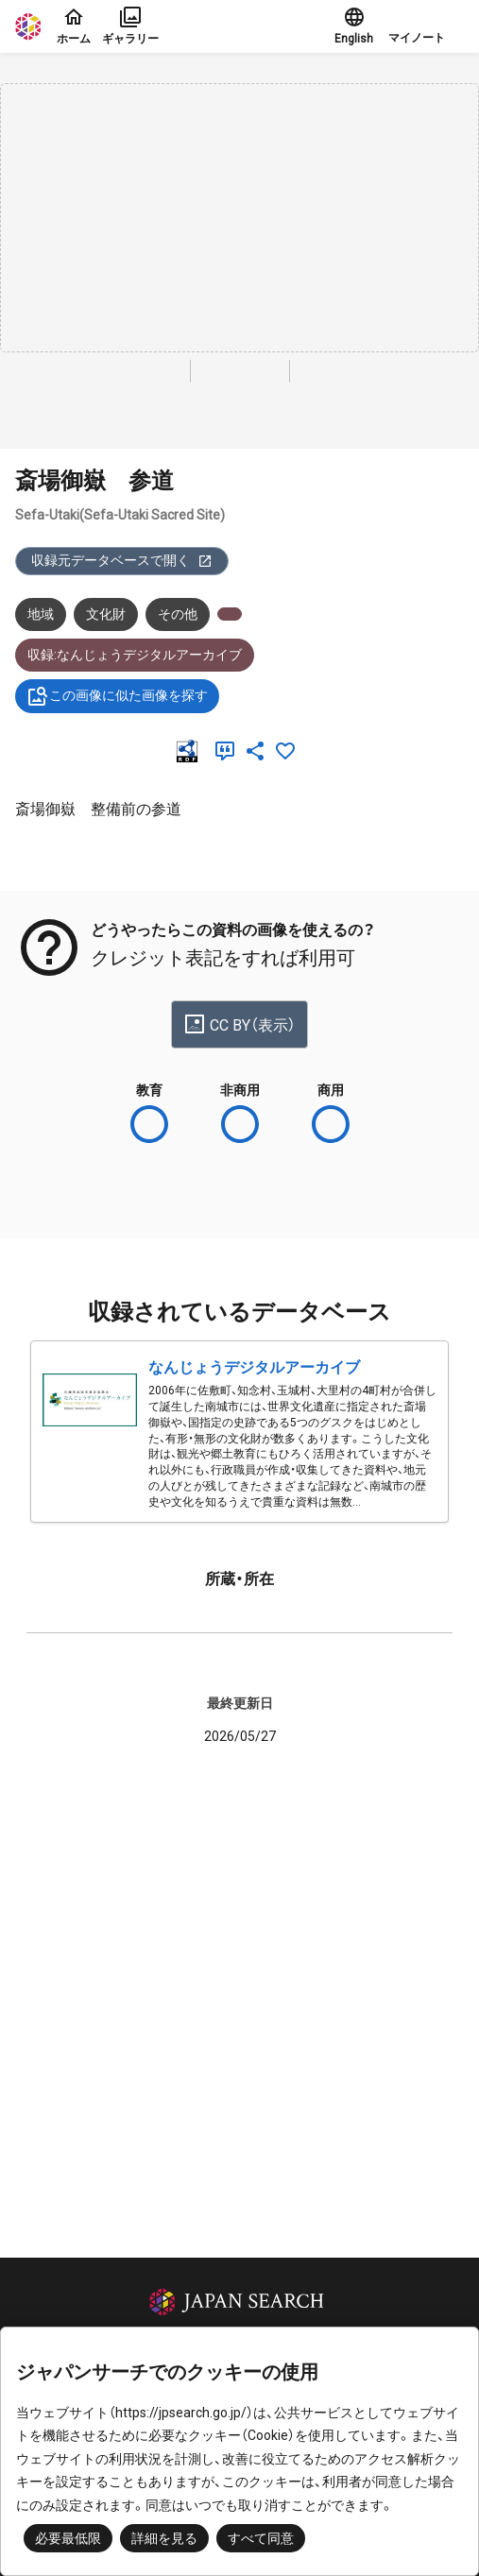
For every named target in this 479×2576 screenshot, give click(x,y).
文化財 (106, 614)
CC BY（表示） (239, 1024)
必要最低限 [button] (68, 2538)
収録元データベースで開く (122, 561)
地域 (40, 614)
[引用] (229, 751)
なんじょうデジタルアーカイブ (254, 1367)
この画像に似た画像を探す (117, 696)
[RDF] (191, 751)
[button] (426, 26)
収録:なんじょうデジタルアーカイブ (134, 654)
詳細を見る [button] (164, 2538)
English (353, 25)
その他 (177, 614)
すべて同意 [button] (261, 2538)
